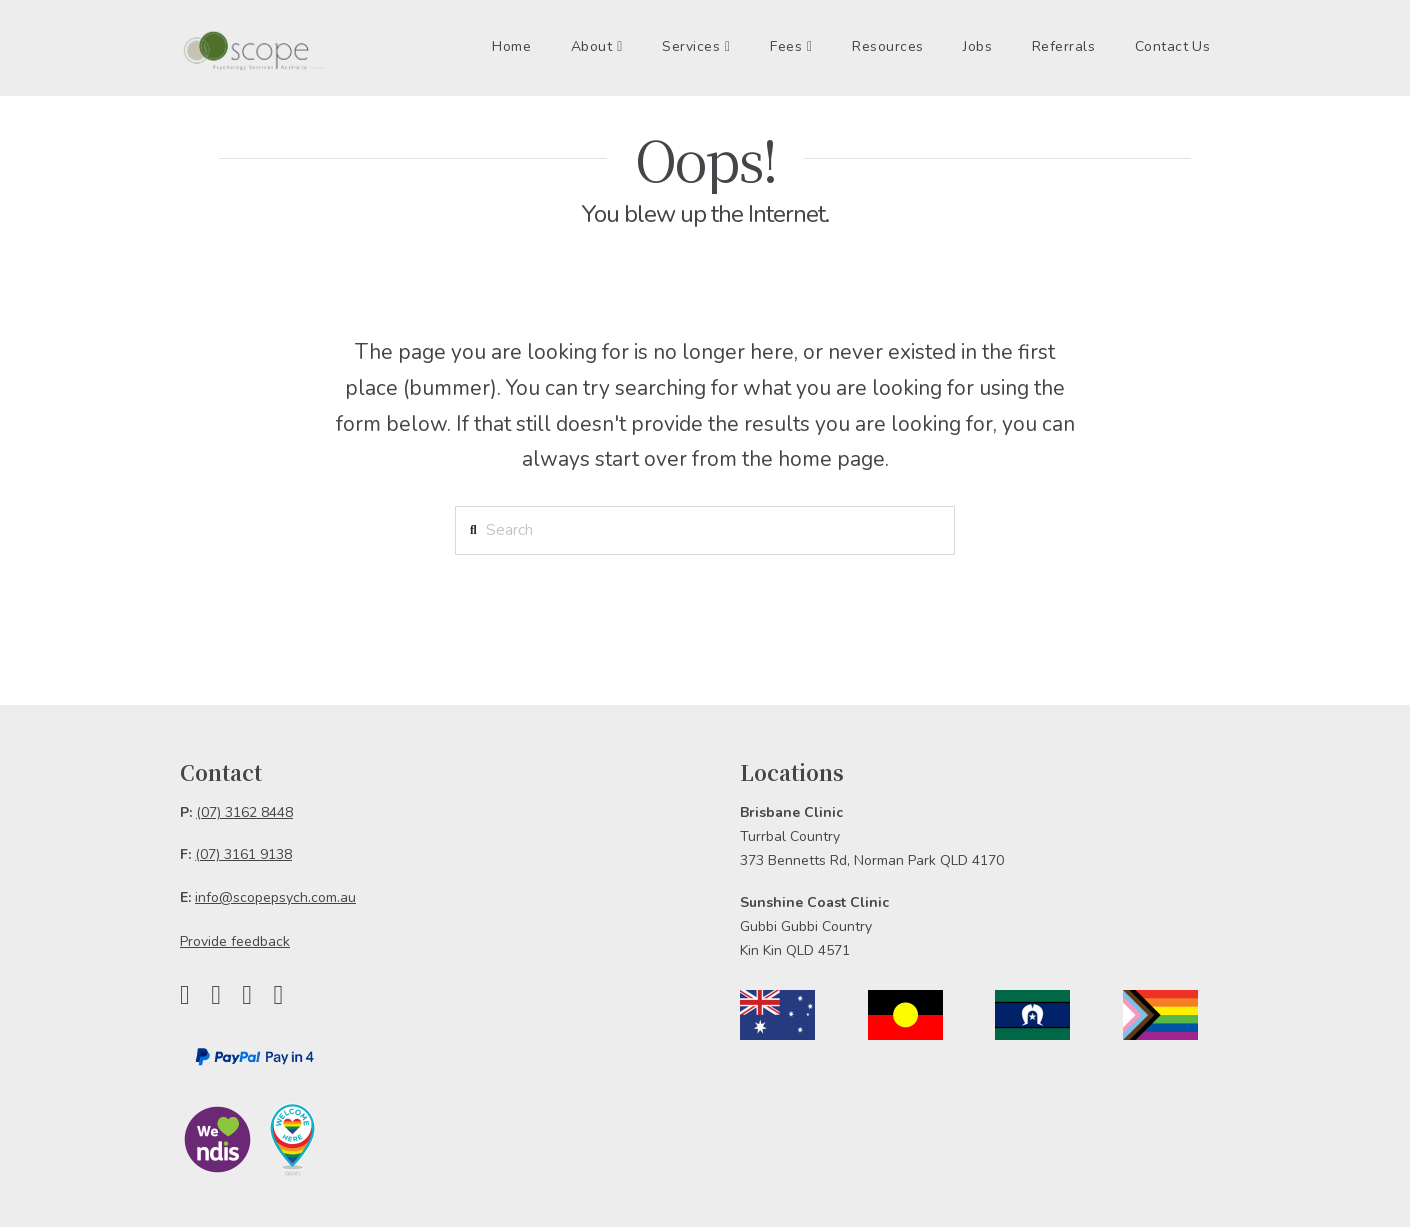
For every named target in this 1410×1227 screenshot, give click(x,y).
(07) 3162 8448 (244, 812)
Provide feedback (235, 941)
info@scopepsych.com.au (275, 897)
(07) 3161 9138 (243, 854)
